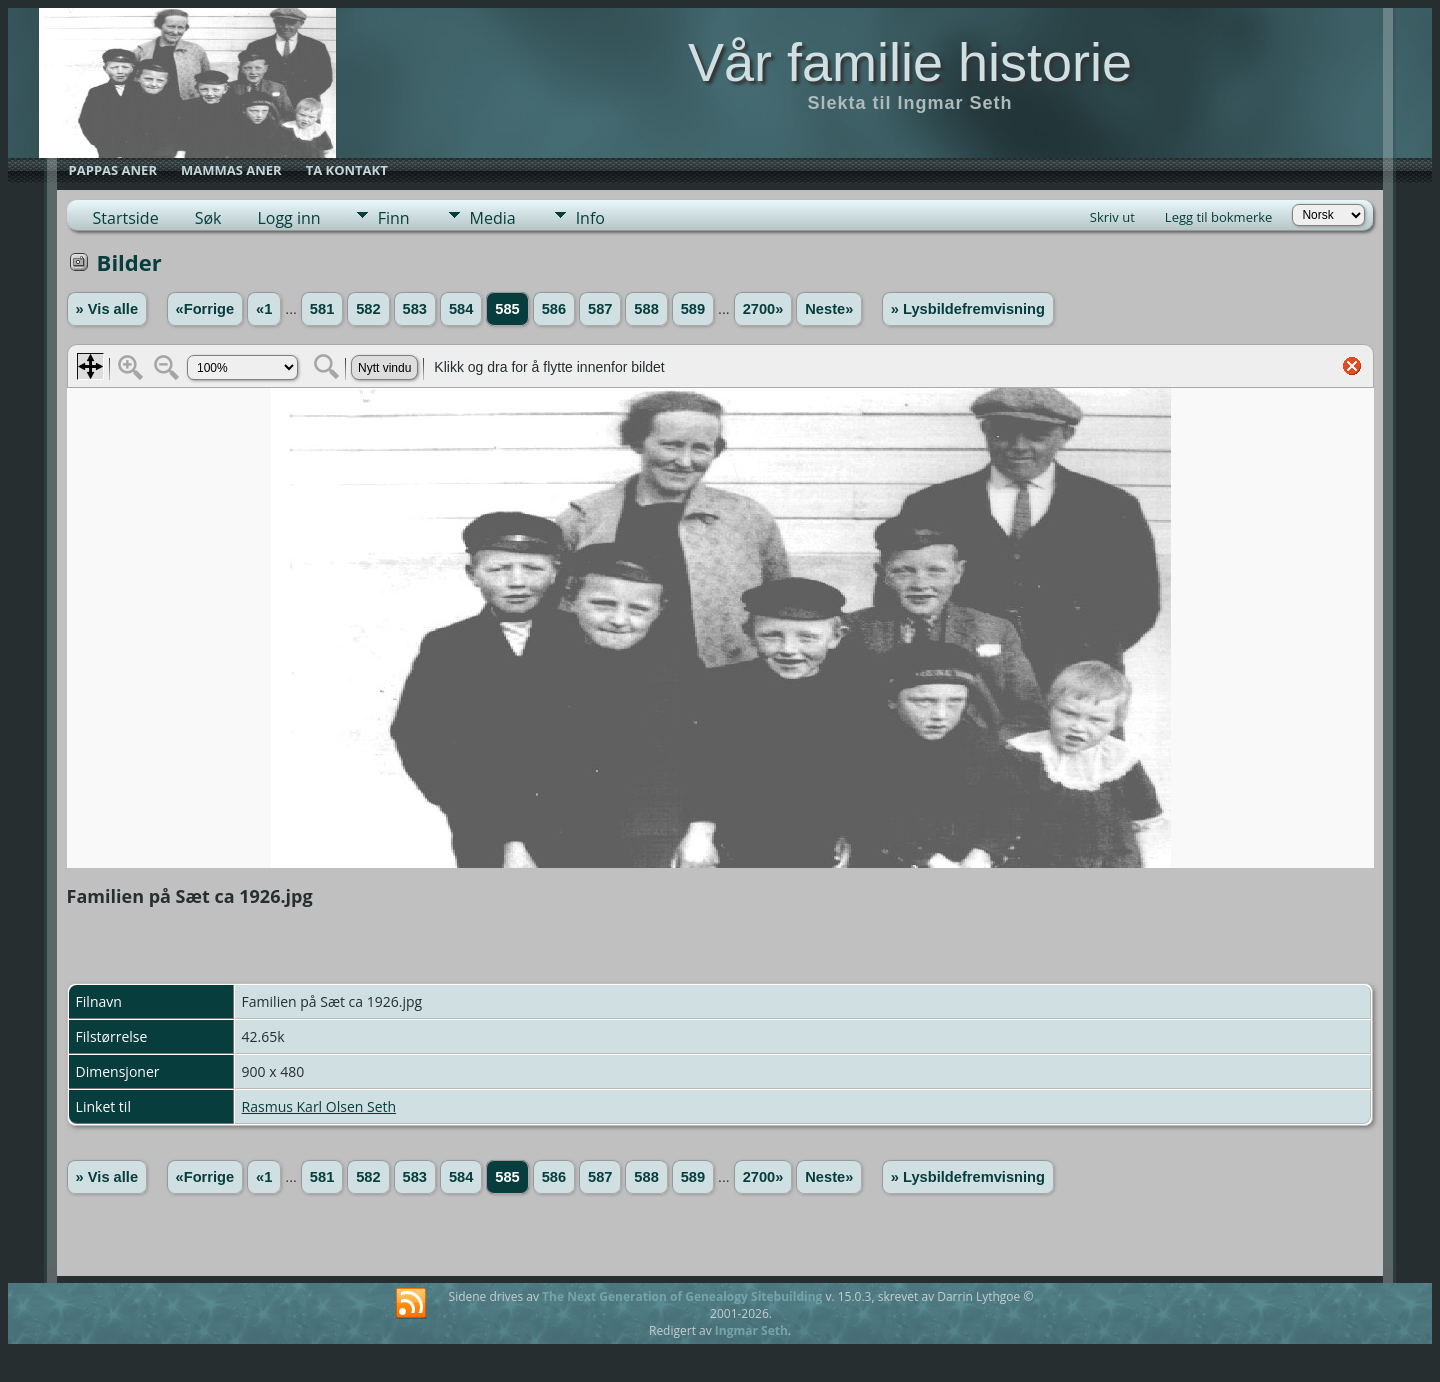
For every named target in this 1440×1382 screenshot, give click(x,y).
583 (415, 309)
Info (590, 218)
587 (600, 309)
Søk (208, 218)
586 (554, 309)
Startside (126, 218)
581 (322, 309)
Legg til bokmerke (1219, 217)
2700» (763, 309)
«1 (264, 309)
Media (493, 218)
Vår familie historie (910, 62)
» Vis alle (107, 309)
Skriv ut (1112, 217)
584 (461, 309)
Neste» (829, 309)
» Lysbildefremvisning (968, 309)
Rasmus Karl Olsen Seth (319, 1106)
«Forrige (205, 309)
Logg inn (288, 218)
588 (646, 309)
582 (368, 309)
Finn (394, 218)
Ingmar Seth (751, 1330)
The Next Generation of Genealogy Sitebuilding (682, 1296)
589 (693, 309)
